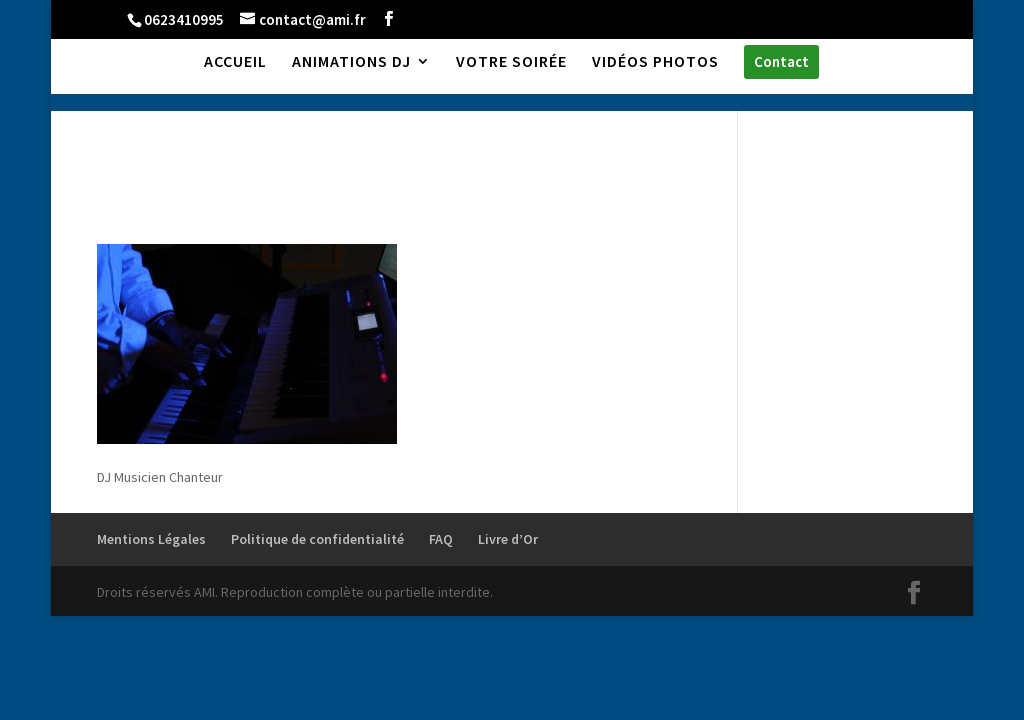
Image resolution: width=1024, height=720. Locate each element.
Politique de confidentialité (317, 539)
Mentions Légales (151, 539)
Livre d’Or (508, 539)
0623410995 (184, 19)
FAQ (441, 539)
